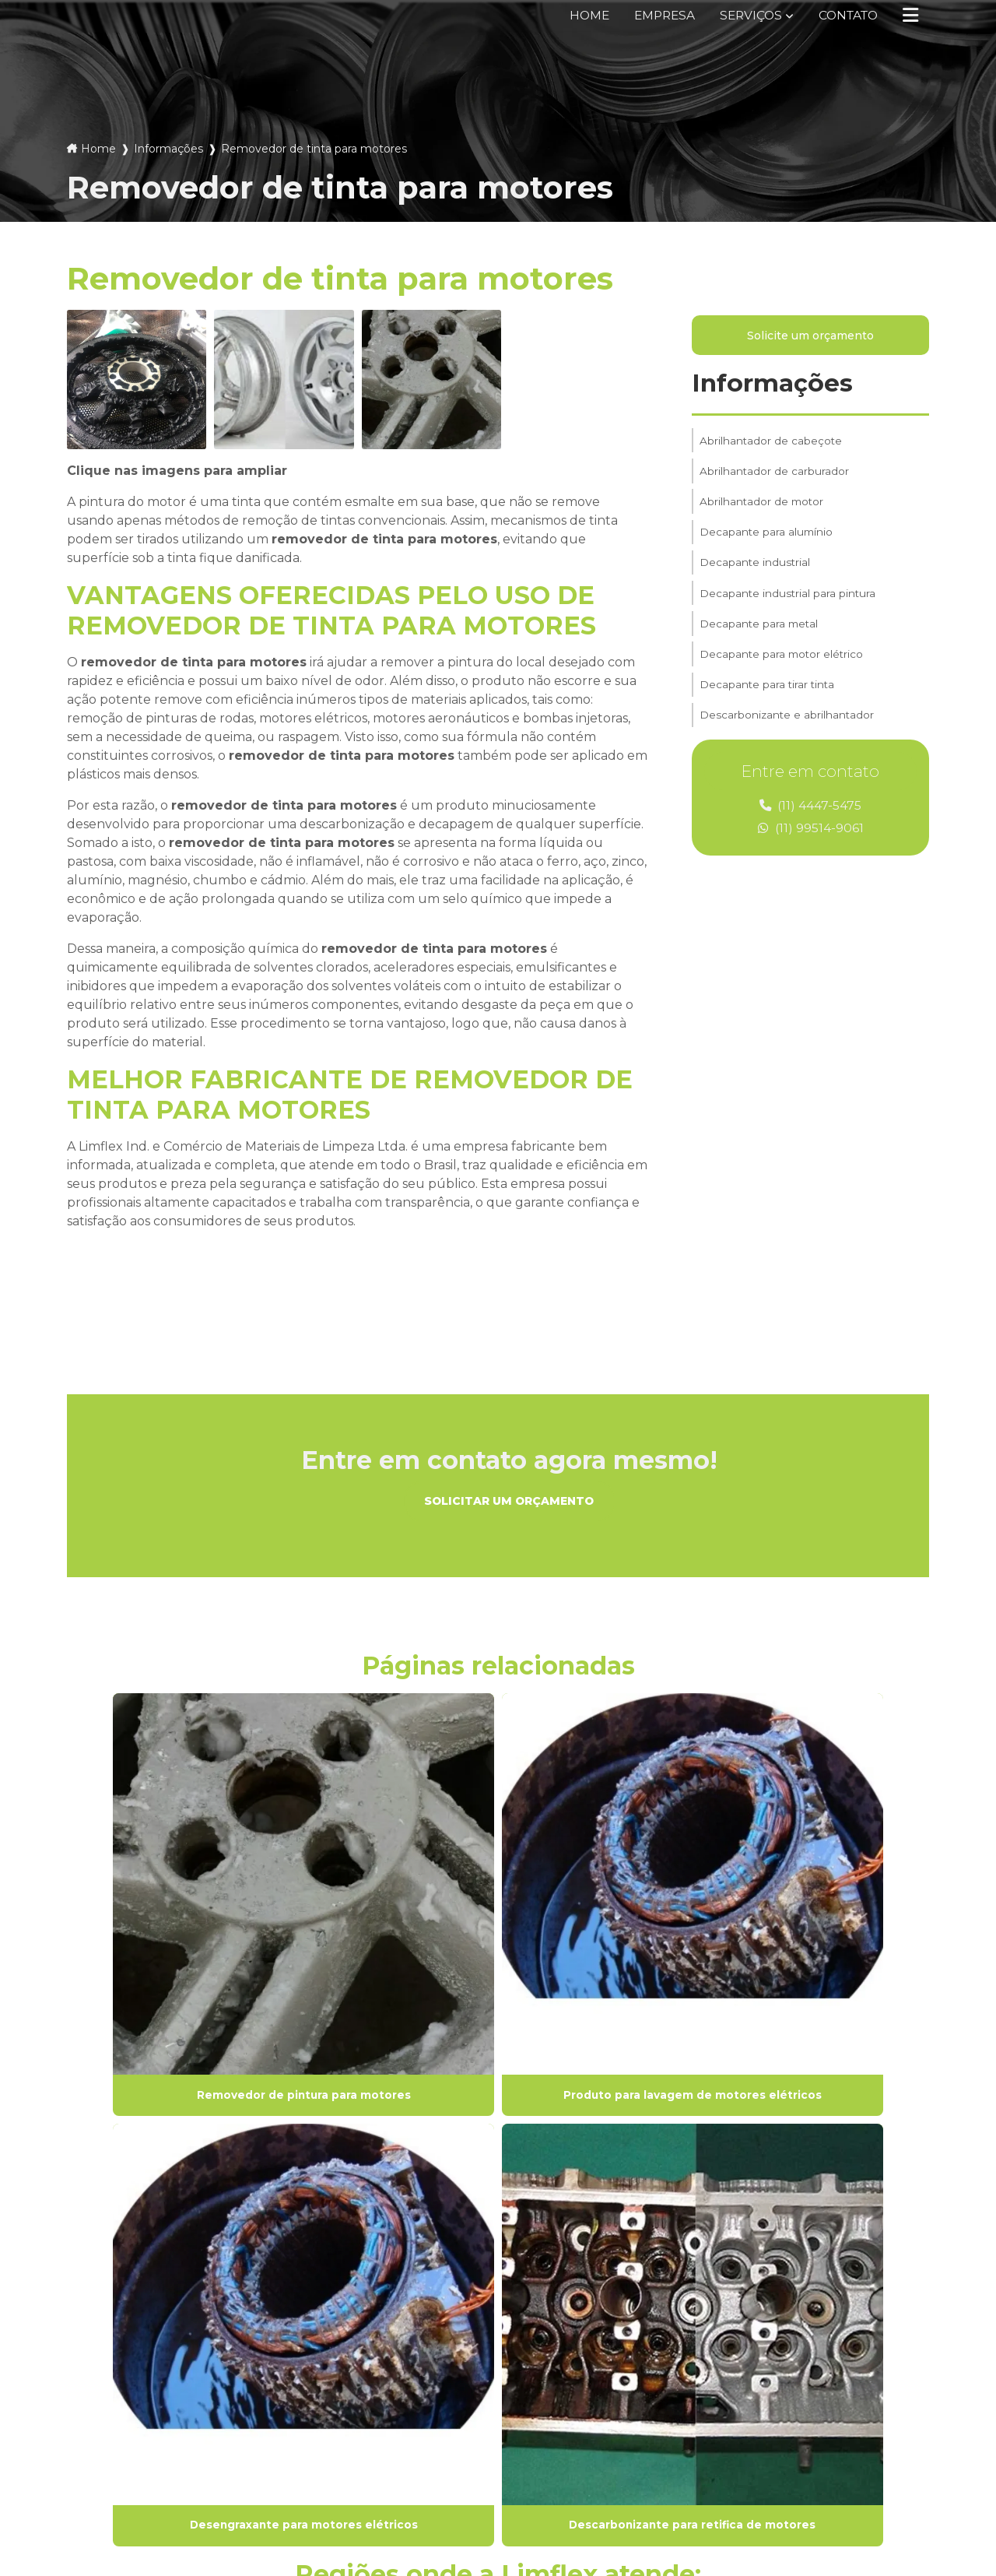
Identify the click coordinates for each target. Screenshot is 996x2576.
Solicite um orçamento (810, 337)
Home (577, 15)
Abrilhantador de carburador (775, 477)
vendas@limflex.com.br (587, 2418)
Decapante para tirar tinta (768, 706)
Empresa (655, 15)
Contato (845, 15)
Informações (168, 149)
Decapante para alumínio (767, 543)
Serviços (744, 15)
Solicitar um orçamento (509, 1502)
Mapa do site (336, 2431)
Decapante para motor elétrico (783, 673)
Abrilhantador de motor (763, 510)
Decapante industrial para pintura (789, 608)
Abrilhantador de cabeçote (771, 445)
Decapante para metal (760, 641)
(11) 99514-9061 (811, 831)
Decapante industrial (756, 575)
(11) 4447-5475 (810, 808)
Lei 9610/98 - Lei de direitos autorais (167, 2219)
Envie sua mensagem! (600, 2455)
